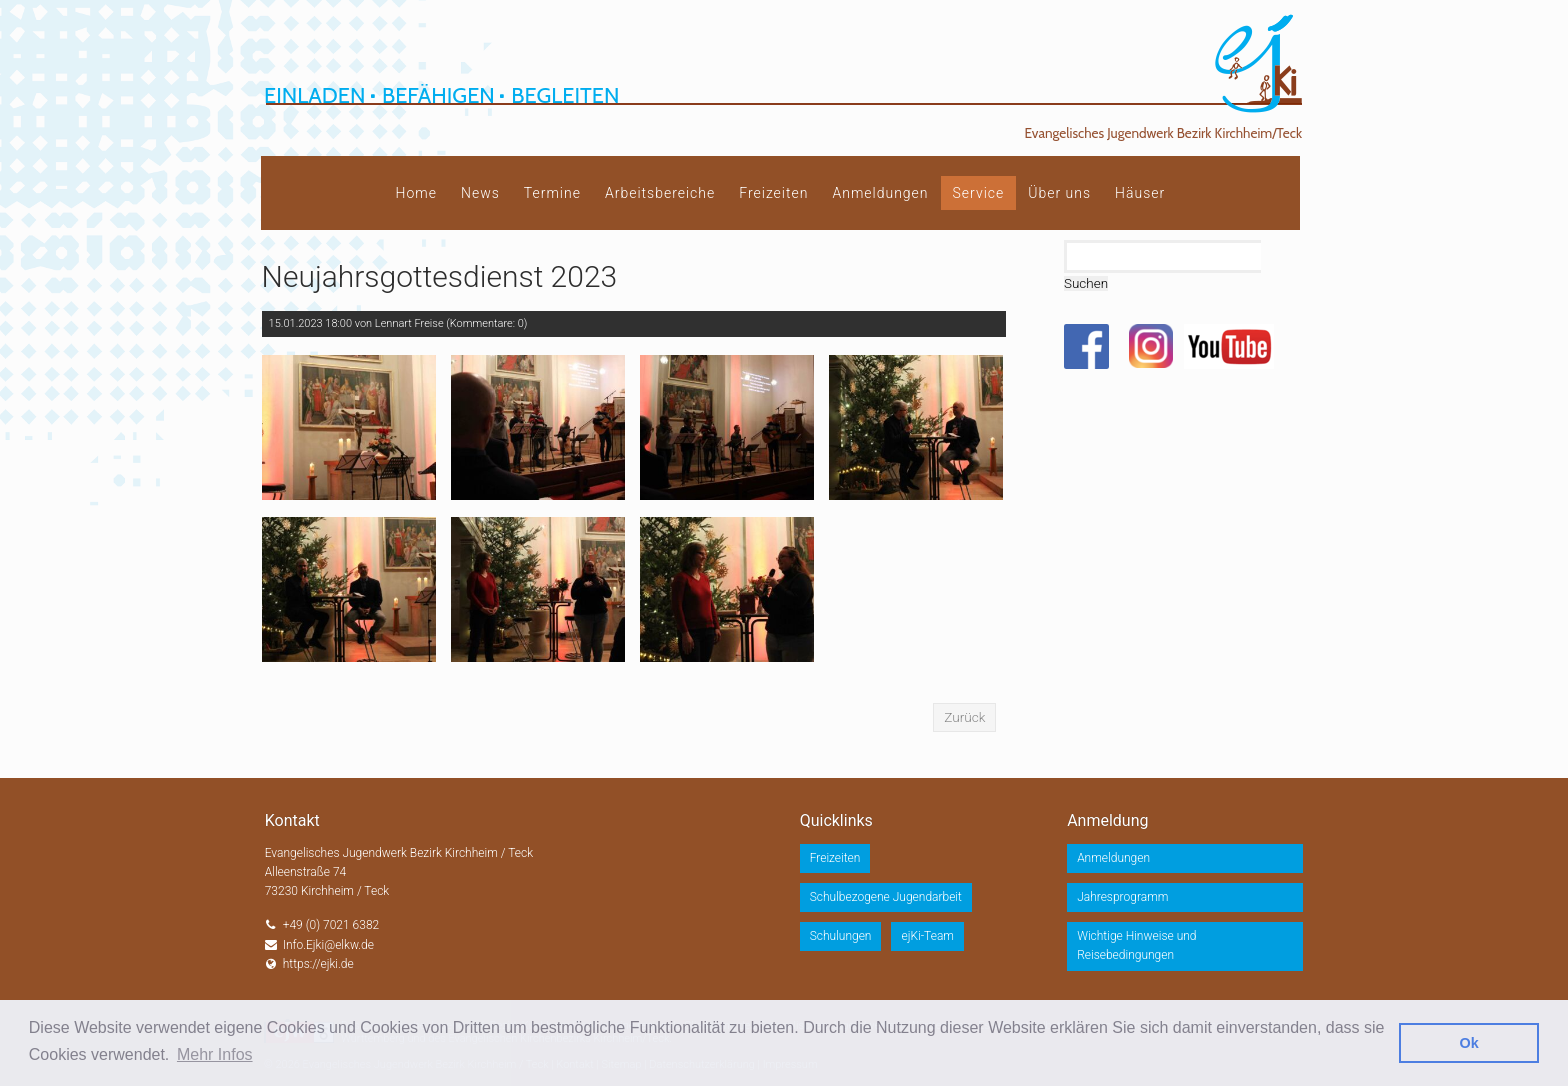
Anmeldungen (880, 193)
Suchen (1086, 283)
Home (416, 193)
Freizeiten (773, 193)
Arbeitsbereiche (660, 193)
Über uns (1059, 193)
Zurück (964, 717)
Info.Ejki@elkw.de (328, 945)
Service (979, 193)
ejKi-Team (927, 936)
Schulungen (841, 936)
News (480, 193)
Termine (552, 193)
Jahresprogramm (1122, 897)
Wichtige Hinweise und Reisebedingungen (1136, 945)
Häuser (1140, 193)
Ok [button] (1469, 1043)
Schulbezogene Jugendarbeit (886, 897)
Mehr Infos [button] (215, 1054)
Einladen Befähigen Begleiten (441, 95)
